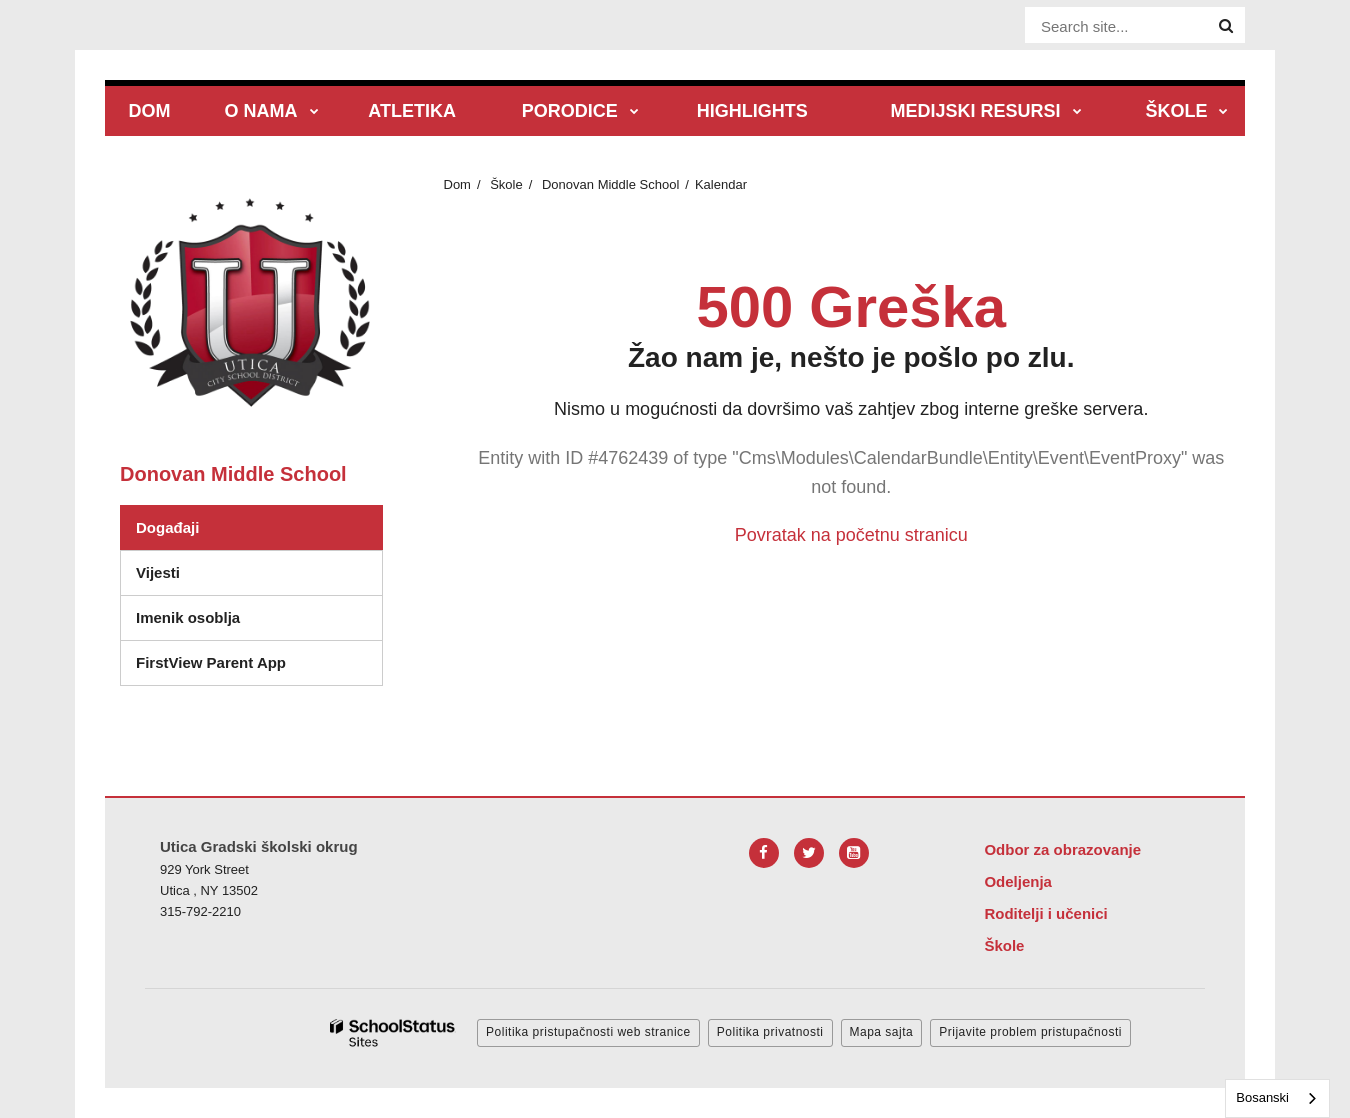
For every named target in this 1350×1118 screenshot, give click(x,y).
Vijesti (158, 572)
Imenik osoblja (188, 617)
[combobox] (1277, 1098)
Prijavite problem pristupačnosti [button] (1030, 1032)
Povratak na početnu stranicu (851, 535)
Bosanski (1262, 1097)
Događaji (167, 527)
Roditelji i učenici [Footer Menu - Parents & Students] (1045, 913)
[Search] (1226, 26)
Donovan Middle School (610, 184)
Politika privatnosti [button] (770, 1032)
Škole (506, 184)
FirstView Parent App (211, 662)
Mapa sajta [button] (882, 1032)
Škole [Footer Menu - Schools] (1004, 945)
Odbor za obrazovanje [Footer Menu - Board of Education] (1062, 849)
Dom (457, 184)
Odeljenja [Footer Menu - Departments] (1018, 881)
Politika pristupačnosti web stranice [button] (588, 1032)
